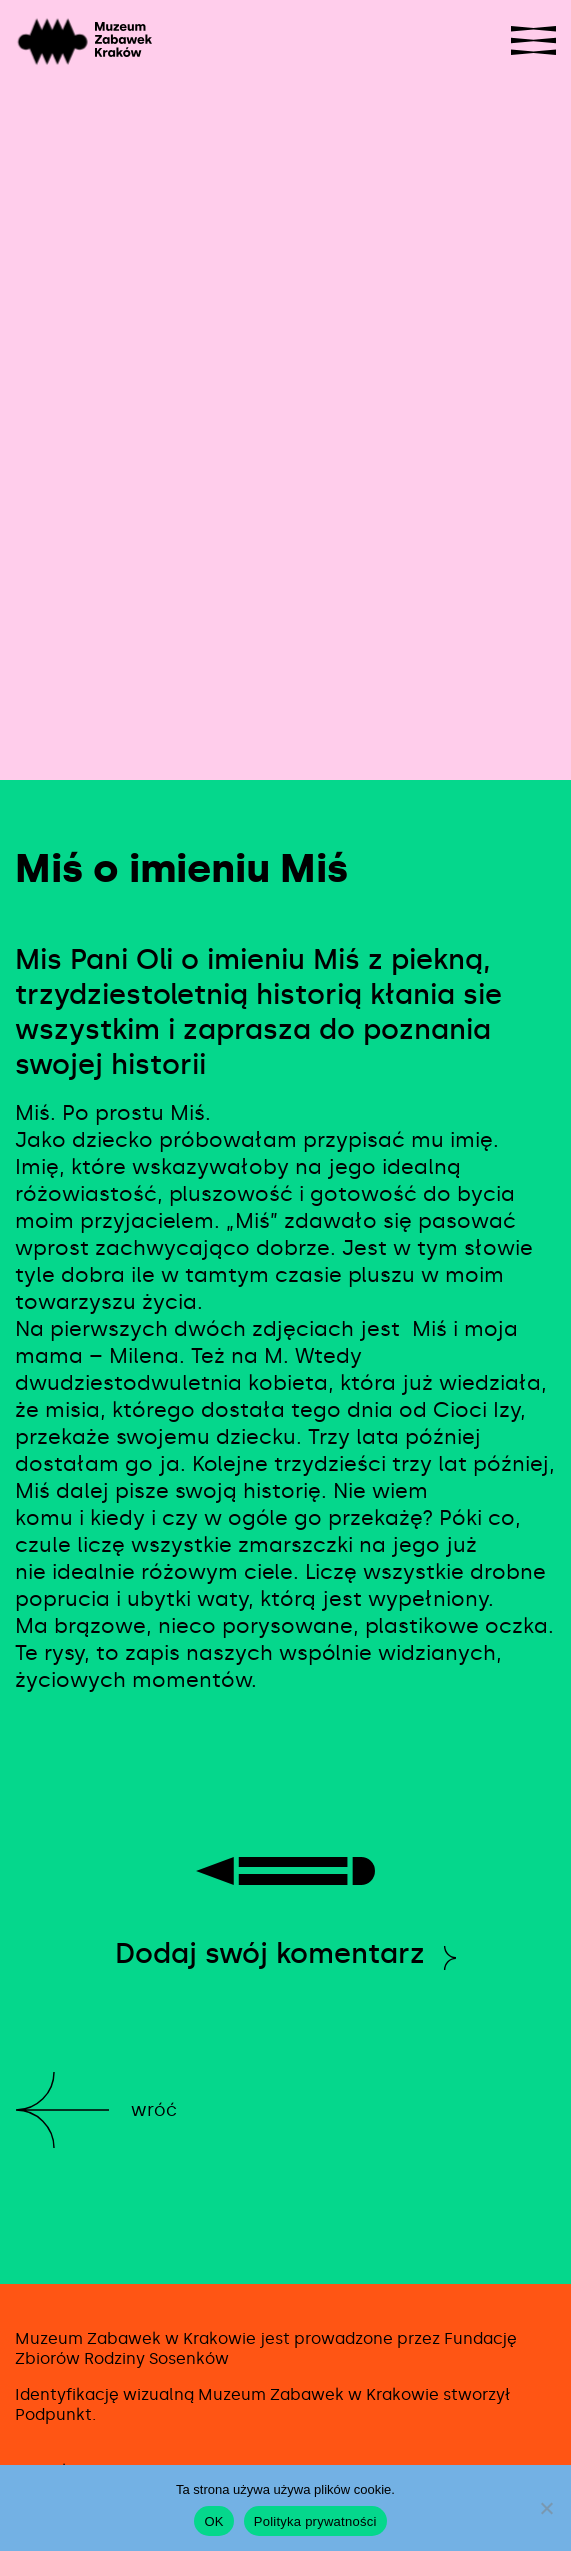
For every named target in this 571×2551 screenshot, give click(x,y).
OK (213, 2521)
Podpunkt (53, 2414)
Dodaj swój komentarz (270, 1953)
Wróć (154, 2110)
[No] (546, 2508)
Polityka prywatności (315, 2521)
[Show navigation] (533, 40)
